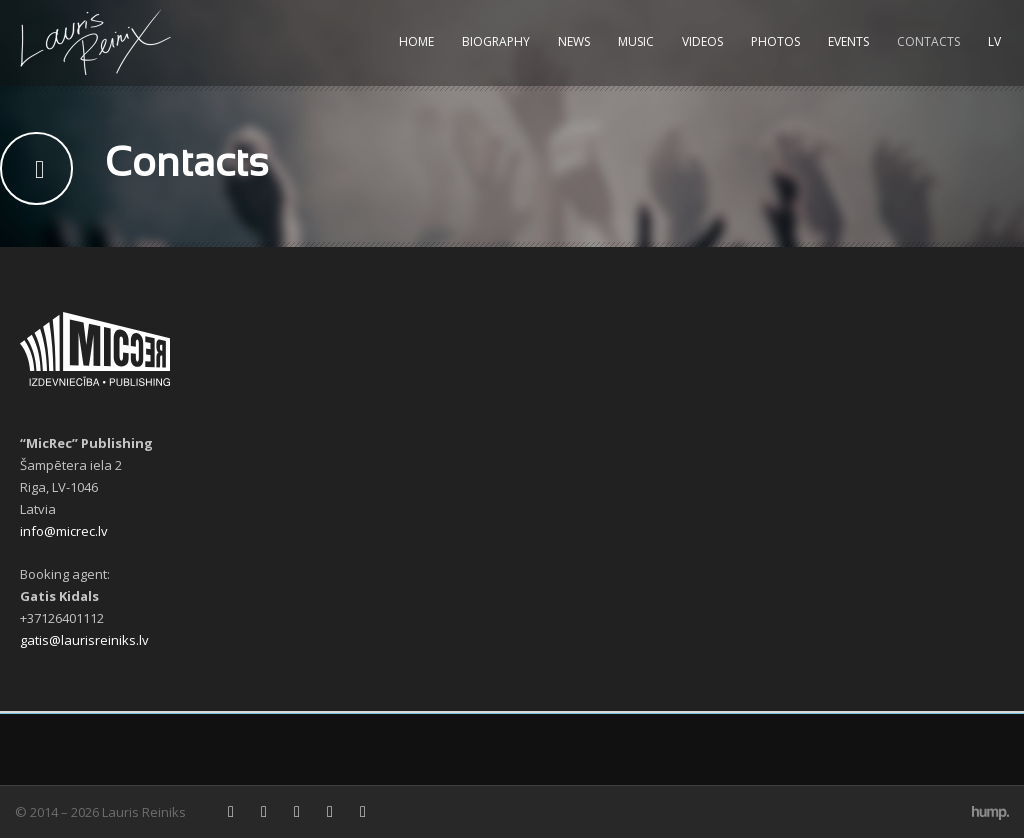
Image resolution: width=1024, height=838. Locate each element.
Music (636, 41)
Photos (775, 41)
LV (994, 41)
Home (416, 41)
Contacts (928, 41)
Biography (496, 41)
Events (848, 41)
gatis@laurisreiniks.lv (84, 640)
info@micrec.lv (64, 531)
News (574, 41)
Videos (702, 41)
